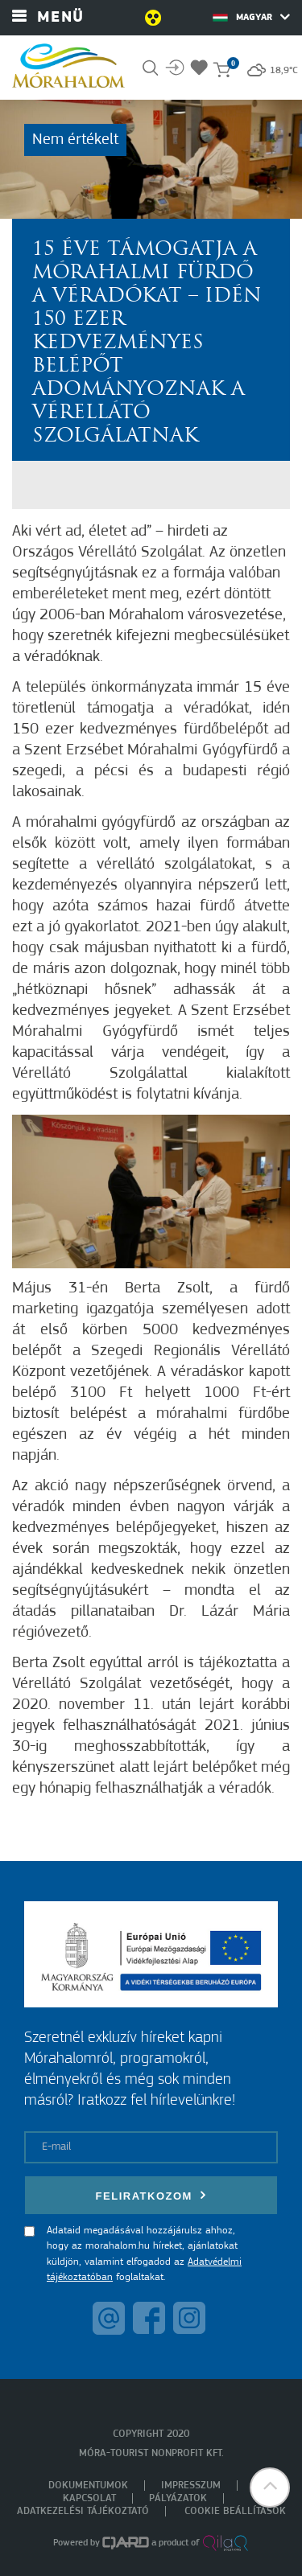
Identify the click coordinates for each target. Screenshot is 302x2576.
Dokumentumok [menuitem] (88, 2485)
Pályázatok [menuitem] (178, 2498)
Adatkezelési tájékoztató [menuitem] (83, 2511)
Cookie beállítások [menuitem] (235, 2511)
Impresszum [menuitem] (191, 2485)
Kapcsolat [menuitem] (89, 2498)
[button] (270, 2487)
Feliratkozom (151, 2195)
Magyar (251, 17)
